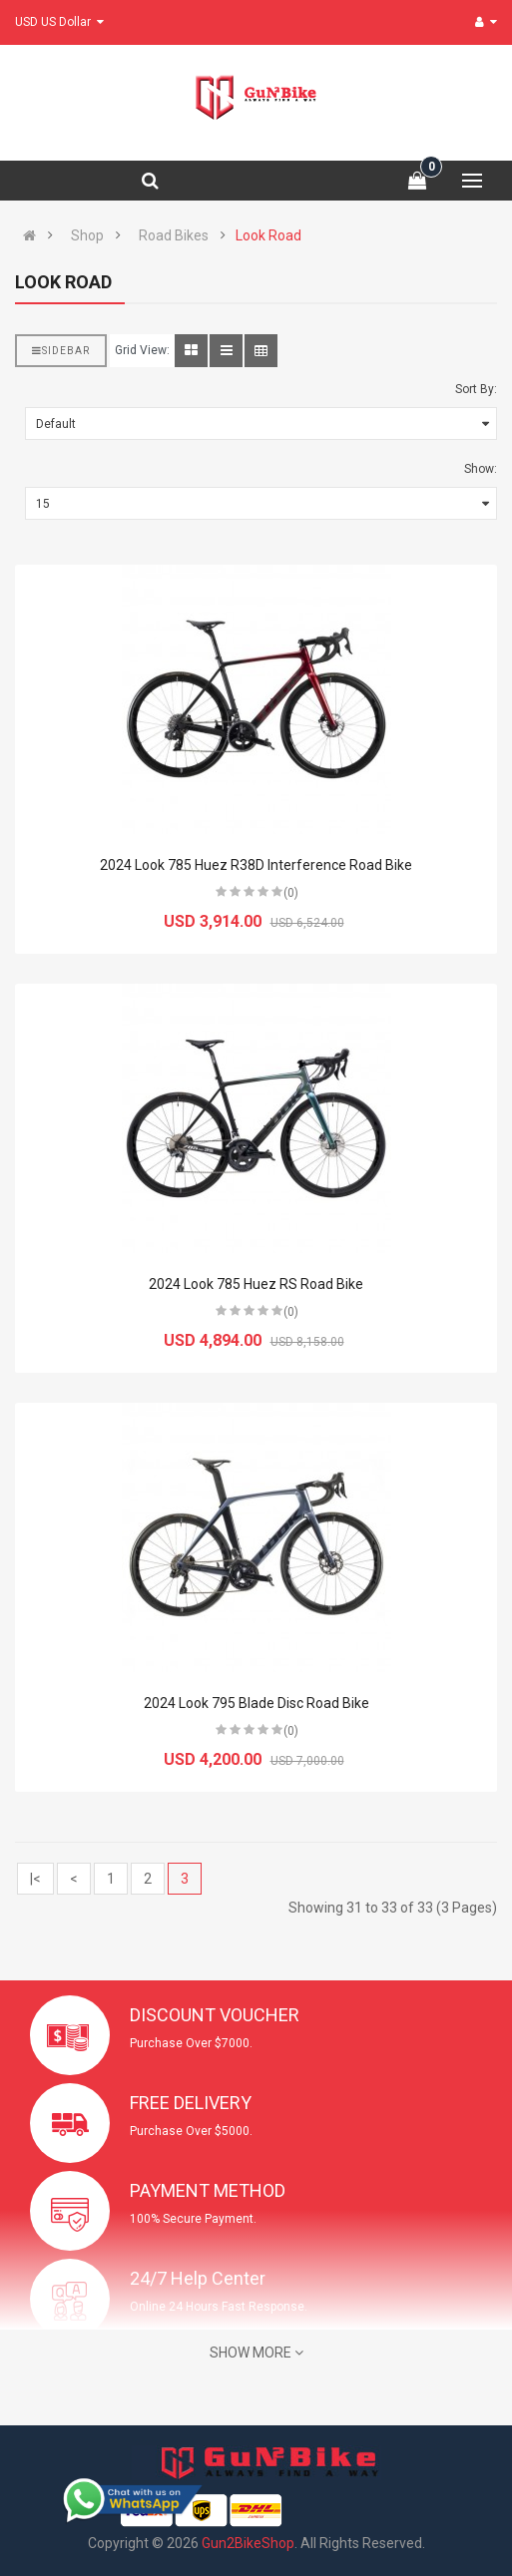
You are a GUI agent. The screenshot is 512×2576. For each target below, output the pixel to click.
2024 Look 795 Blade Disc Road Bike (256, 1703)
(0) (290, 893)
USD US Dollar (59, 22)
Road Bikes (174, 235)
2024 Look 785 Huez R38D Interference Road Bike (256, 865)
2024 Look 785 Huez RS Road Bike (256, 1284)
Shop (87, 235)
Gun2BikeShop (248, 2543)
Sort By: (476, 389)
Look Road (268, 235)
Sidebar (61, 350)
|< (35, 1879)
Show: (480, 469)
